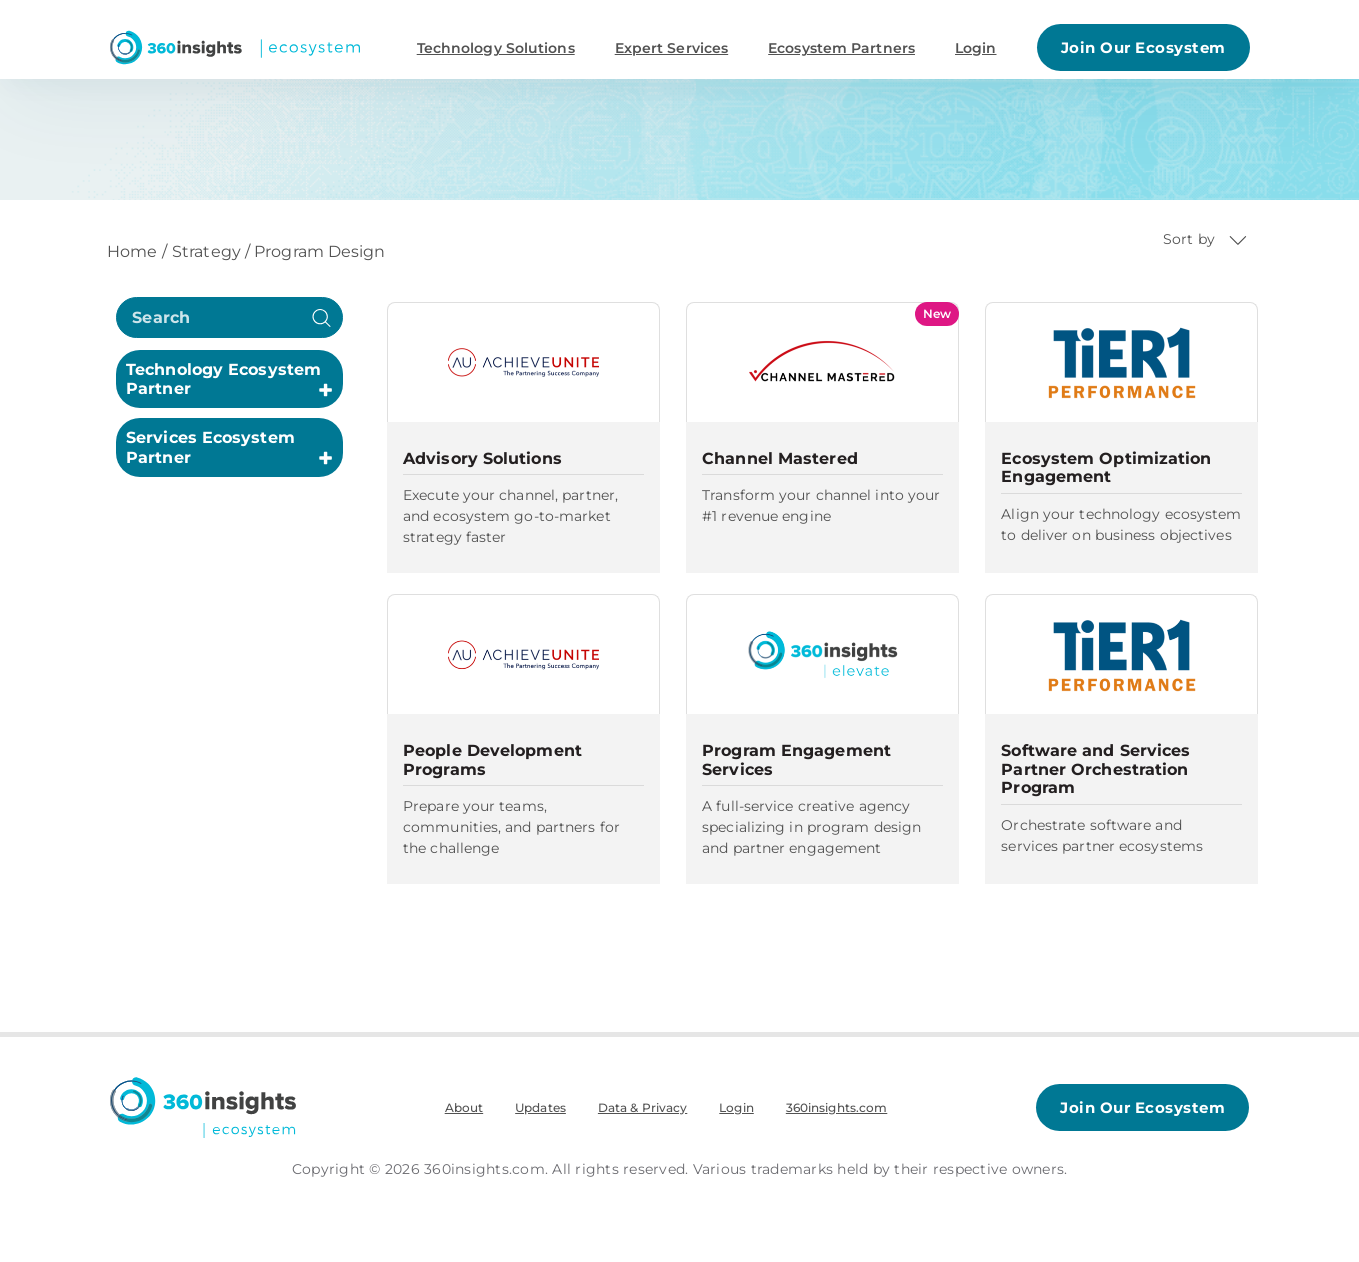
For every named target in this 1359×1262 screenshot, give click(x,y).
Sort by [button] (1205, 239)
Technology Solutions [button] (496, 48)
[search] (229, 317)
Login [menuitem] (736, 1107)
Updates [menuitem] (540, 1107)
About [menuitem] (464, 1107)
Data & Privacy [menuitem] (642, 1107)
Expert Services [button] (672, 48)
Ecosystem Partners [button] (841, 48)
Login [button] (976, 48)
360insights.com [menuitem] (837, 1107)
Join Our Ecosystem (1143, 47)
